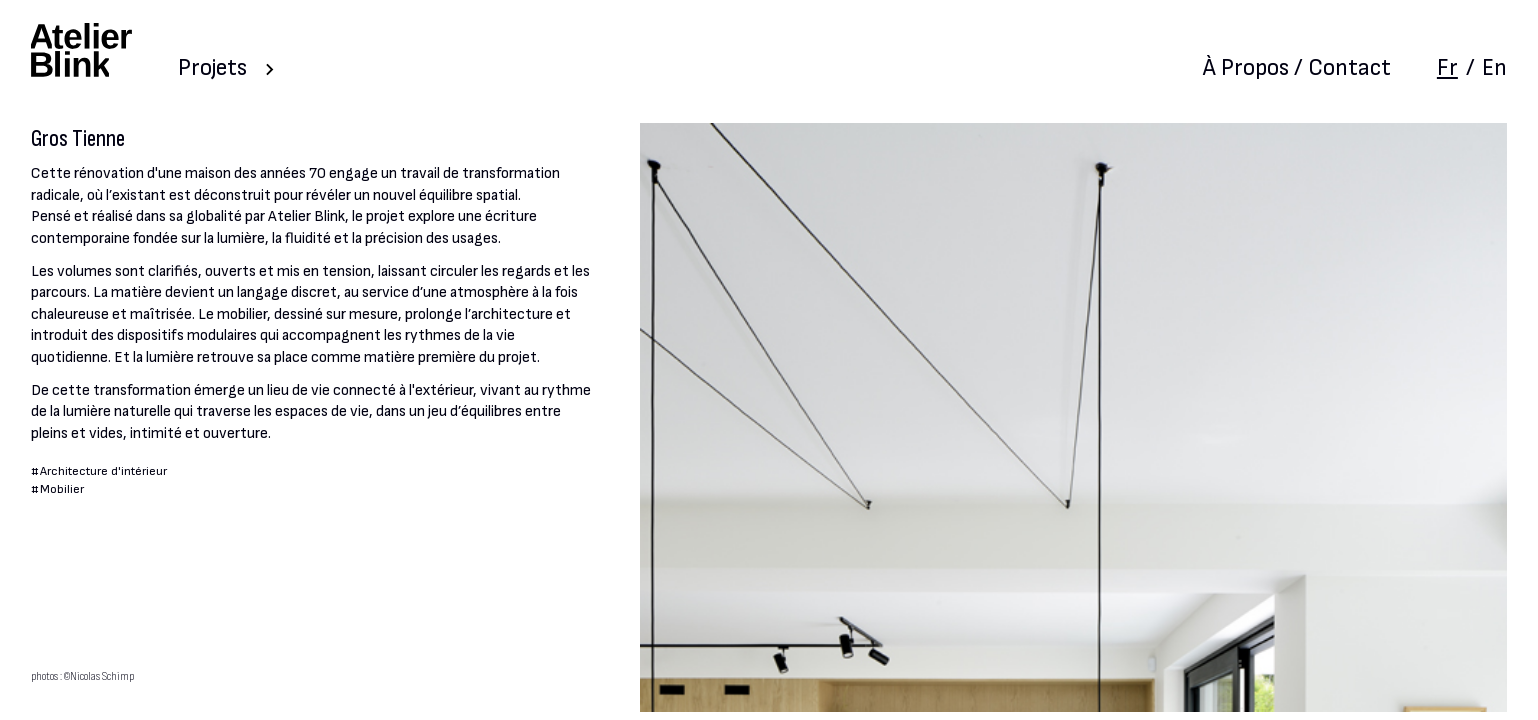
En (1494, 68)
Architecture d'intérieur (103, 471)
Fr (1447, 68)
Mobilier (62, 489)
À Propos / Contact (1297, 68)
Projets (212, 68)
